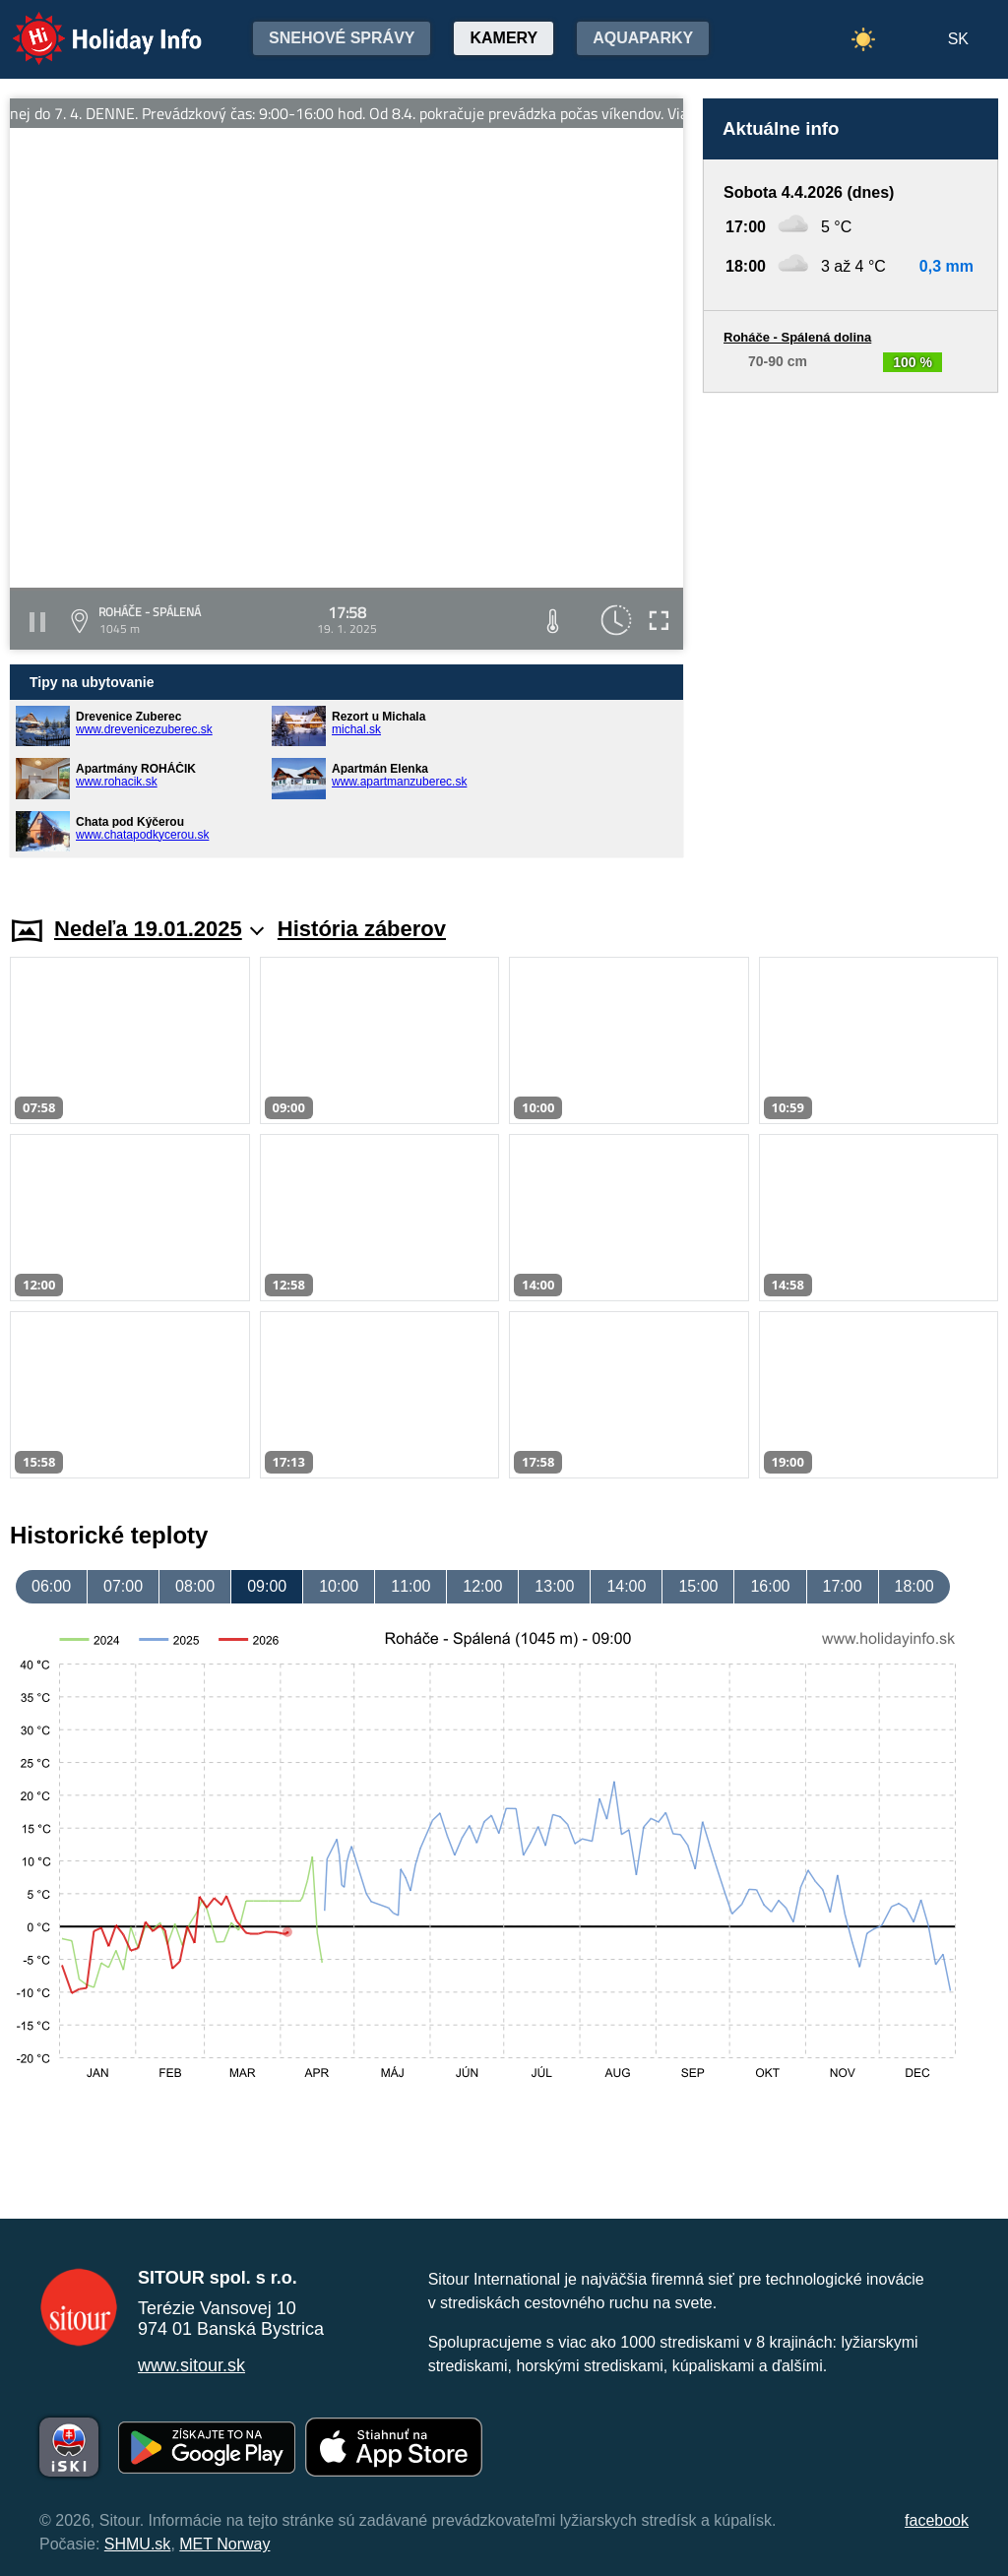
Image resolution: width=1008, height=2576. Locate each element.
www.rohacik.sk (117, 781)
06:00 (51, 1586)
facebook (937, 2520)
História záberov (362, 928)
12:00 (482, 1586)
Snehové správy (341, 38)
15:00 (698, 1586)
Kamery (503, 38)
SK (958, 39)
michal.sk (356, 729)
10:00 (338, 1586)
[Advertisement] (850, 635)
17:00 (842, 1586)
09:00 (266, 1586)
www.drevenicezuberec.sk (144, 729)
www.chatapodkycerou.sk (142, 835)
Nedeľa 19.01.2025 (159, 928)
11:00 (410, 1586)
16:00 (769, 1586)
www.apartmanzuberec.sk (399, 781)
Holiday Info (88, 25)
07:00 (123, 1586)
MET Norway (224, 2544)
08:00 (195, 1586)
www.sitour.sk (191, 2365)
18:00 (914, 1586)
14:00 (626, 1586)
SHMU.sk (137, 2544)
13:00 (554, 1586)
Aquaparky (643, 38)
